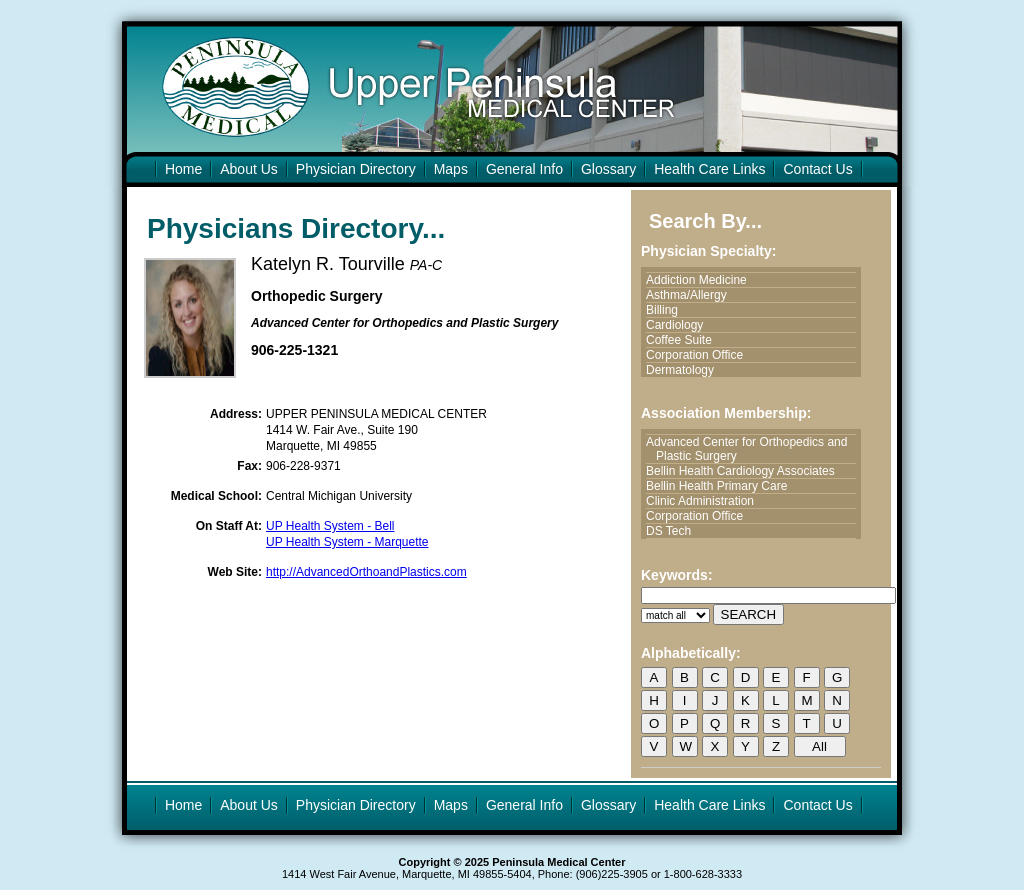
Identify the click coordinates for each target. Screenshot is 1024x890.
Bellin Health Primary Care (721, 486)
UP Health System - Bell (330, 526)
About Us (249, 169)
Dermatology (685, 370)
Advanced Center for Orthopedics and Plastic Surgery (751, 449)
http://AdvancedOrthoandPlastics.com (366, 572)
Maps (451, 169)
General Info (524, 169)
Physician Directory (356, 169)
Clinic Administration (705, 501)
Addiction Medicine (701, 280)
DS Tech (673, 531)
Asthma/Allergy (691, 295)
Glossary (608, 169)
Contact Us (817, 169)
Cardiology (679, 325)
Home (183, 169)
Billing (667, 310)
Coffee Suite (684, 340)
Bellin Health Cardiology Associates (745, 471)
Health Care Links (709, 169)
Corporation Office (699, 355)
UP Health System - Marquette (347, 542)
